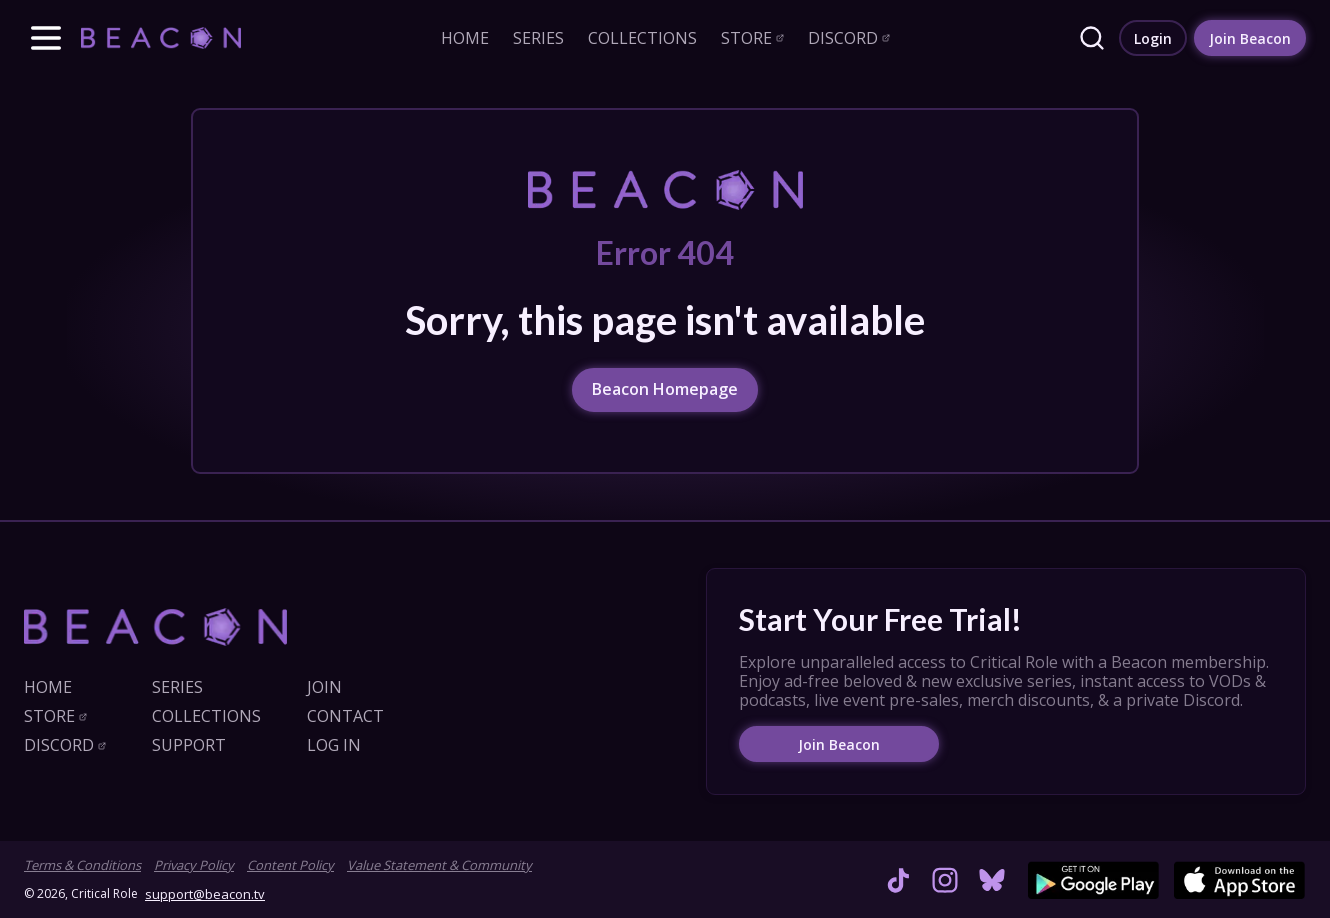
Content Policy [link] (290, 865)
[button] (46, 38)
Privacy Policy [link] (194, 865)
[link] (161, 37)
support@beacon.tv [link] (205, 894)
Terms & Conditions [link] (82, 865)
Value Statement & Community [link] (439, 865)
